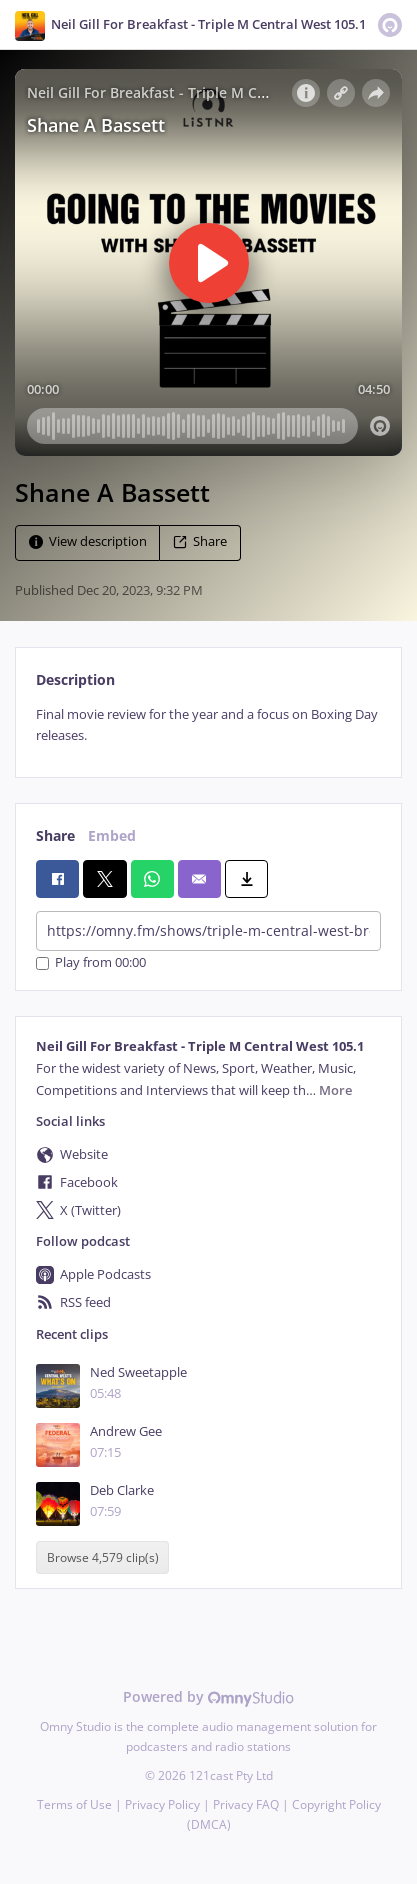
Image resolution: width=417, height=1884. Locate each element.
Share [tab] (55, 835)
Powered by (208, 1696)
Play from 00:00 (91, 963)
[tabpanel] (208, 725)
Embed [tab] (112, 835)
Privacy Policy (162, 1804)
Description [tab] (75, 679)
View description (88, 541)
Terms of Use (74, 1804)
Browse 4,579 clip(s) (103, 1557)
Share (200, 541)
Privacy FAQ (246, 1804)
